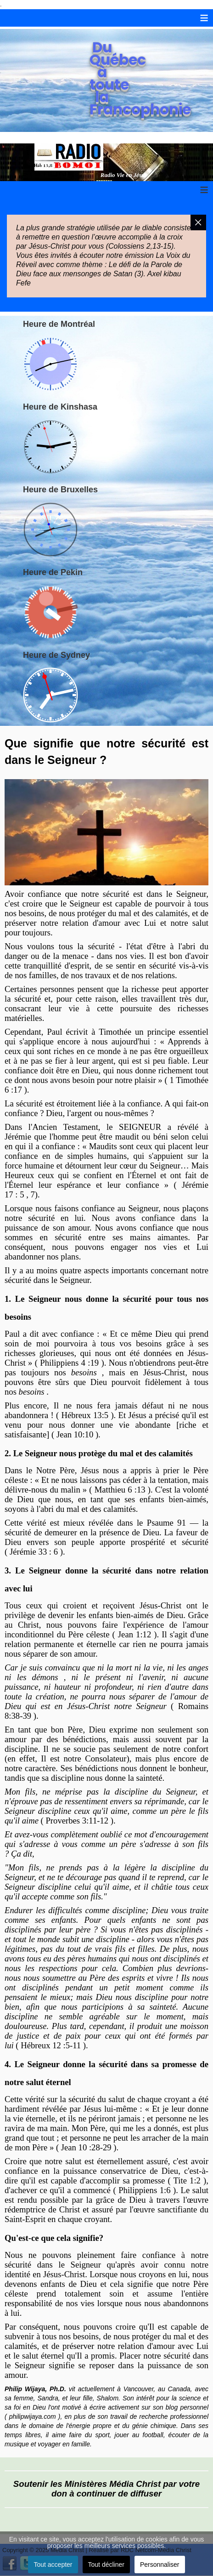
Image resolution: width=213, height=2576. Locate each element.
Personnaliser (159, 2564)
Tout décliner (106, 2564)
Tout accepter (53, 2564)
